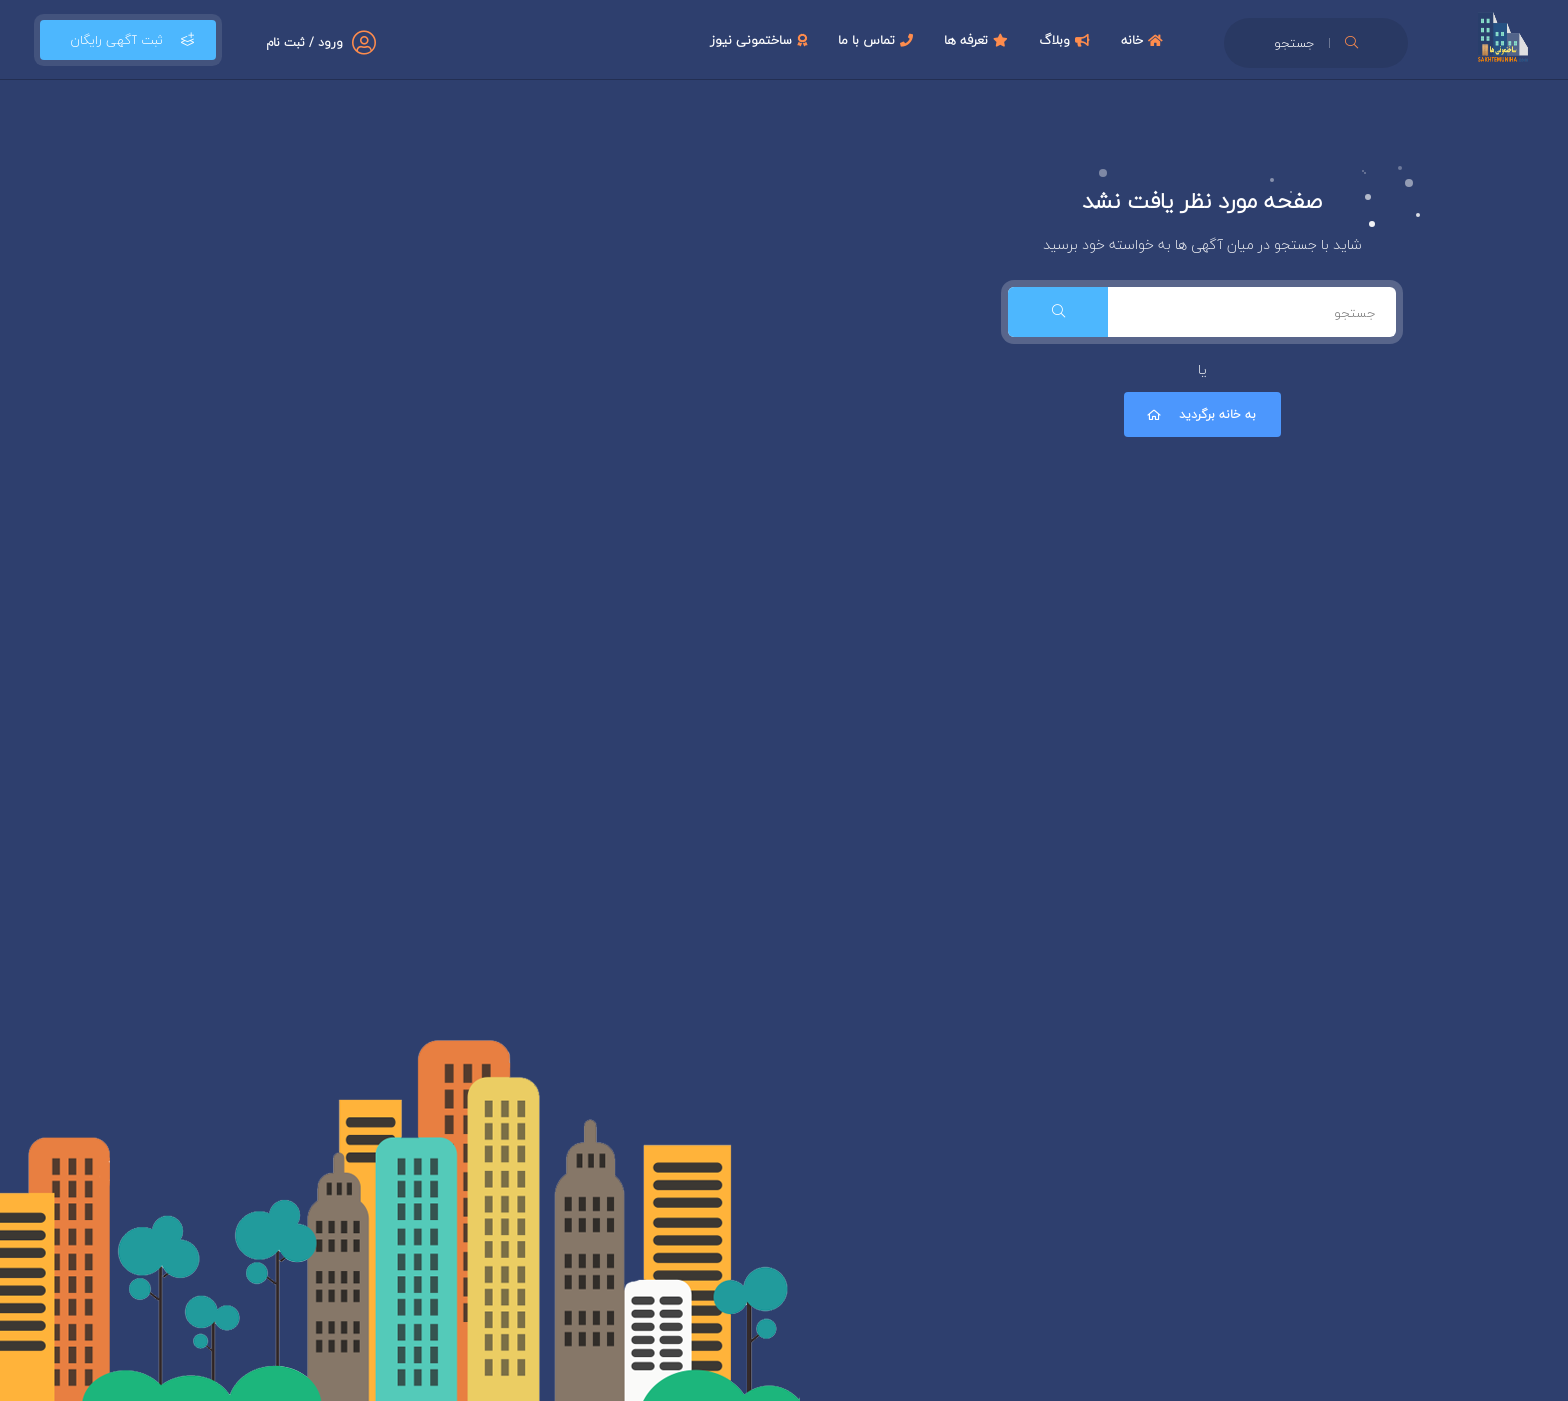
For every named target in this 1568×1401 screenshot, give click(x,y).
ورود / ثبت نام (304, 42)
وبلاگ (1067, 40)
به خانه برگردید (1200, 414)
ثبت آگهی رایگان (128, 40)
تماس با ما (878, 40)
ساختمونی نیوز (761, 40)
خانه (1144, 40)
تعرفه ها (978, 40)
